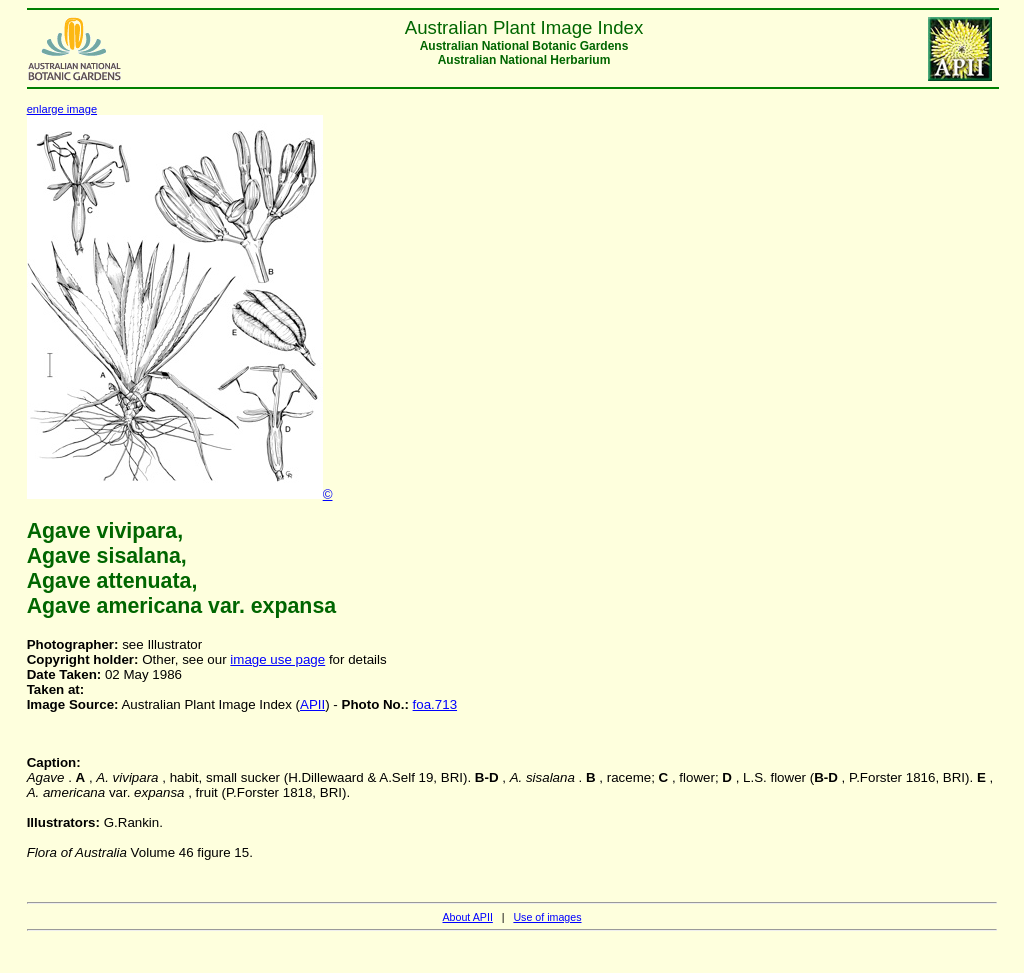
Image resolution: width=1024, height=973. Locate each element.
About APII (467, 917)
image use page (277, 659)
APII (312, 704)
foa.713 (435, 704)
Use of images (547, 917)
